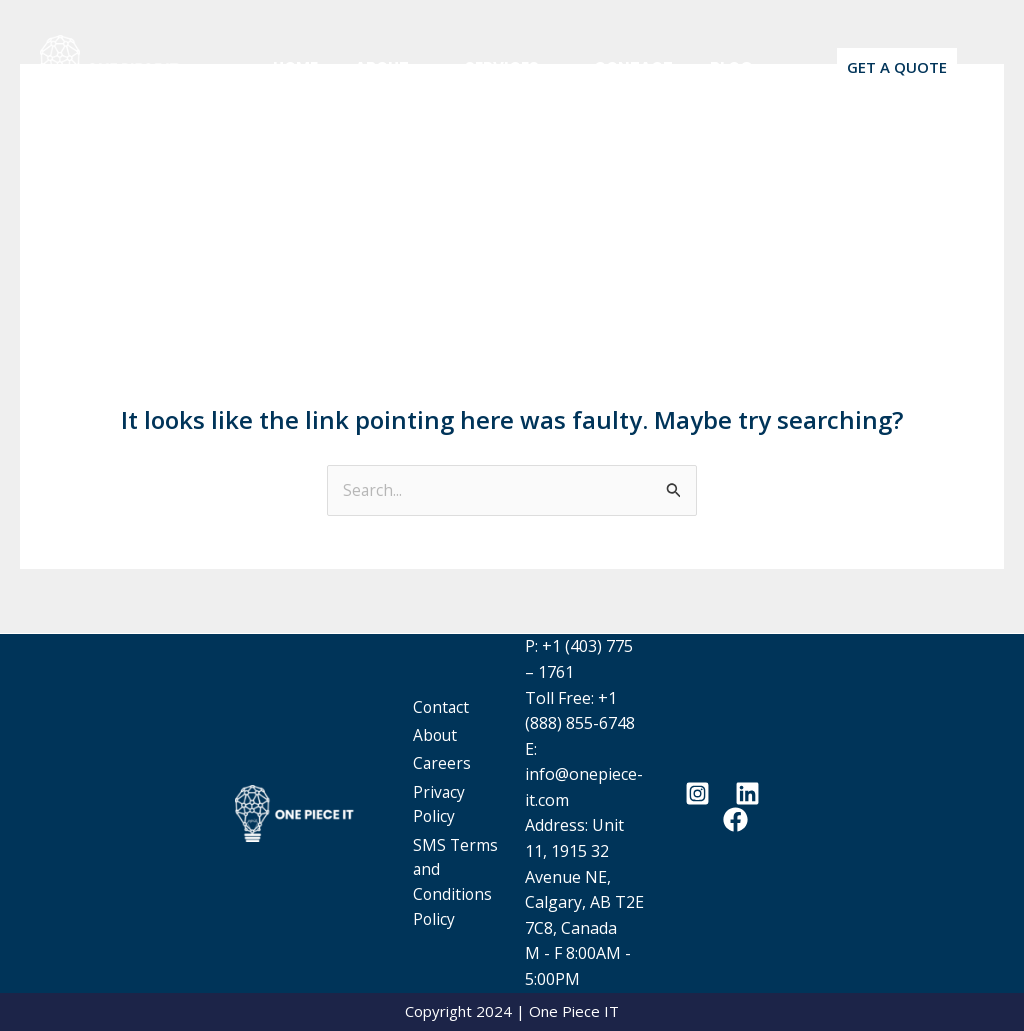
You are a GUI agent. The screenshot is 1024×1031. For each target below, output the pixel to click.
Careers (459, 749)
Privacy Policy (456, 788)
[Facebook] (735, 820)
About (381, 67)
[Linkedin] (747, 794)
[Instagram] (697, 794)
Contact (610, 67)
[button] (408, 67)
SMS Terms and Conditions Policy (462, 877)
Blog (701, 67)
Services (494, 67)
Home (292, 67)
